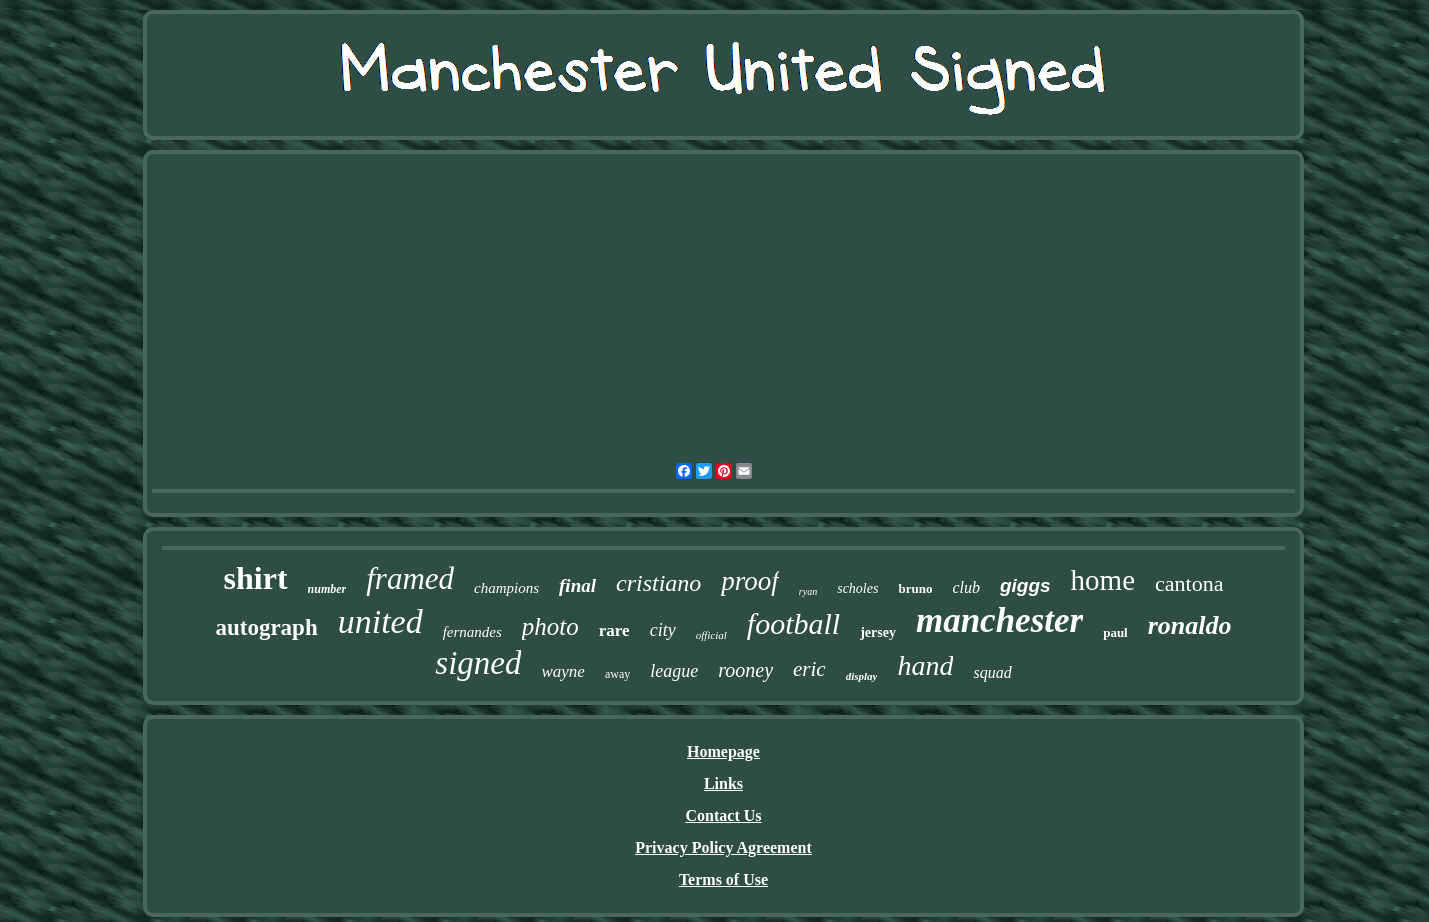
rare (614, 630)
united (380, 621)
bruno (915, 588)
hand (925, 665)
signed (478, 663)
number (327, 589)
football (793, 623)
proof (750, 581)
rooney (745, 670)
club (966, 587)
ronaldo (1190, 625)
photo (550, 626)
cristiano (658, 583)
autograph (266, 627)
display (862, 676)
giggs (1025, 585)
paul (1115, 632)
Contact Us (724, 815)
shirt (256, 578)
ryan (808, 591)
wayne (562, 671)
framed (410, 578)
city (663, 630)
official (711, 635)
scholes (857, 588)
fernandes (472, 632)
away (617, 674)
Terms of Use (723, 879)
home (1103, 580)
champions (506, 588)
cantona (1189, 583)
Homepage (723, 751)
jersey (878, 632)
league (674, 671)
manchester (999, 620)
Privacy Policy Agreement (723, 847)
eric (809, 669)
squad (992, 672)
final (577, 585)
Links (723, 783)
